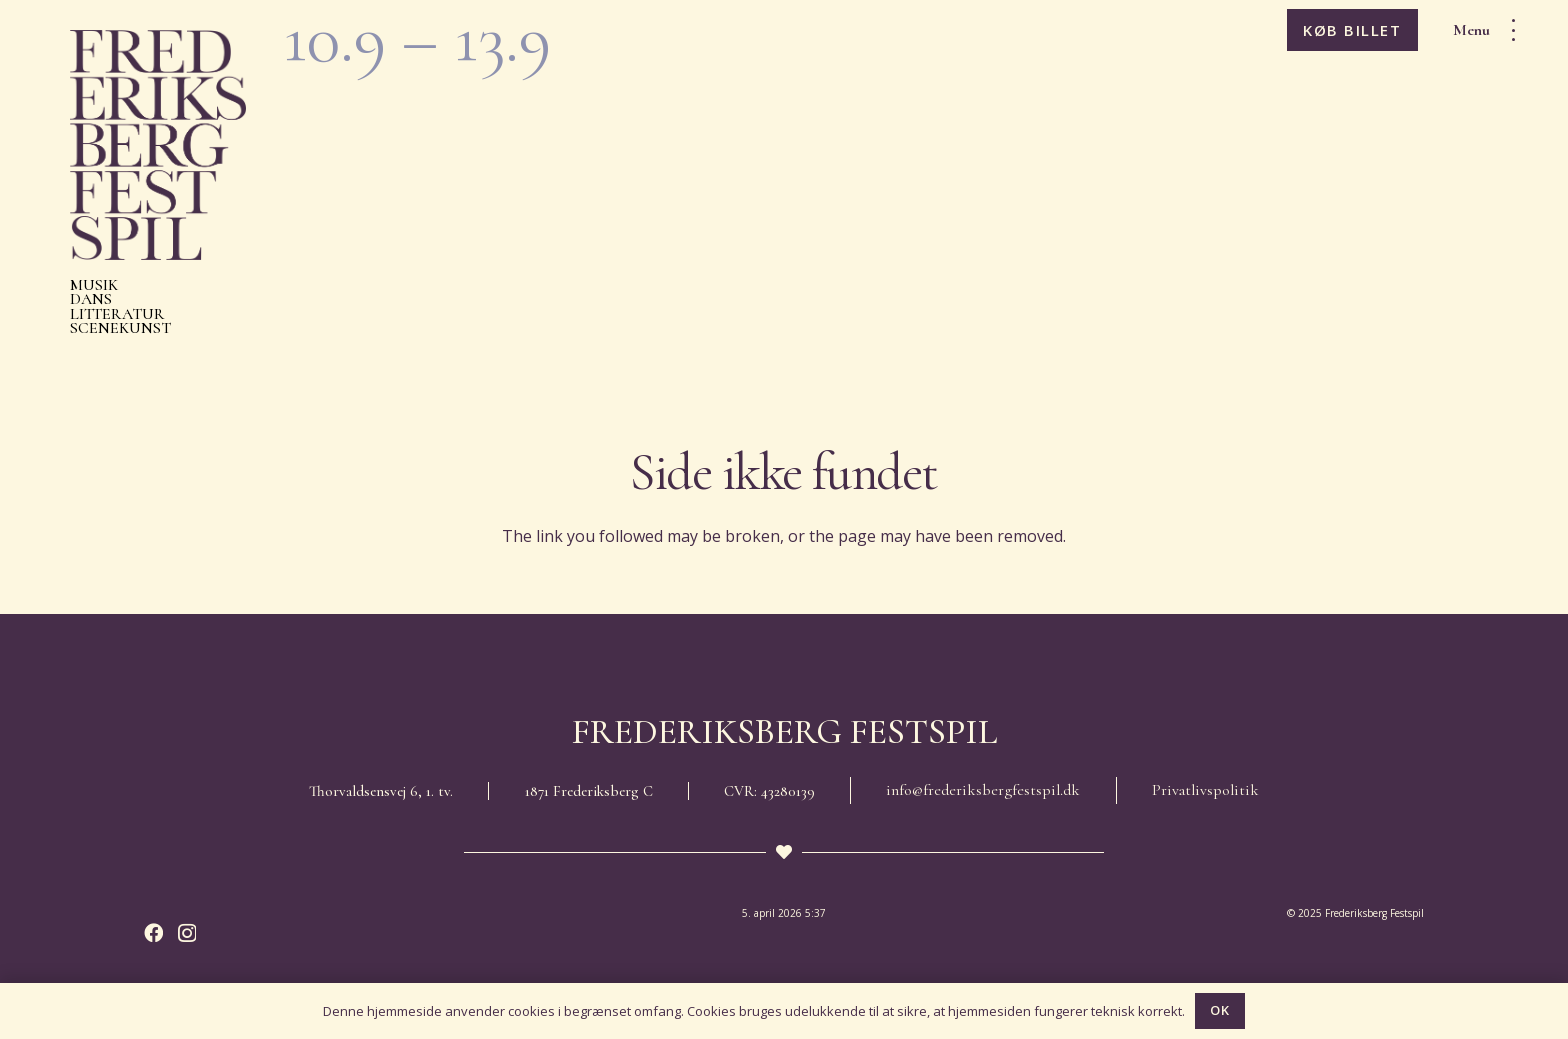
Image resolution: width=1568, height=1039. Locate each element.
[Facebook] (153, 932)
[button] (1490, 30)
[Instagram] (187, 933)
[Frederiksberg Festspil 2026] (158, 145)
